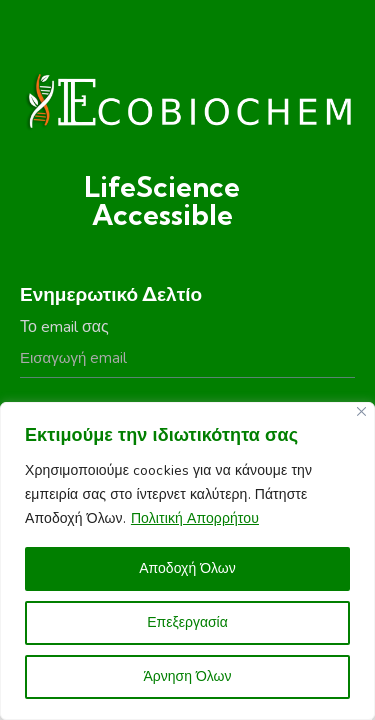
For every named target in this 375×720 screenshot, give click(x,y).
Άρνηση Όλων (187, 676)
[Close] (361, 411)
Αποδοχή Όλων (187, 568)
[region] (187, 561)
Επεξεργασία (187, 622)
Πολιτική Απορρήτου (195, 518)
